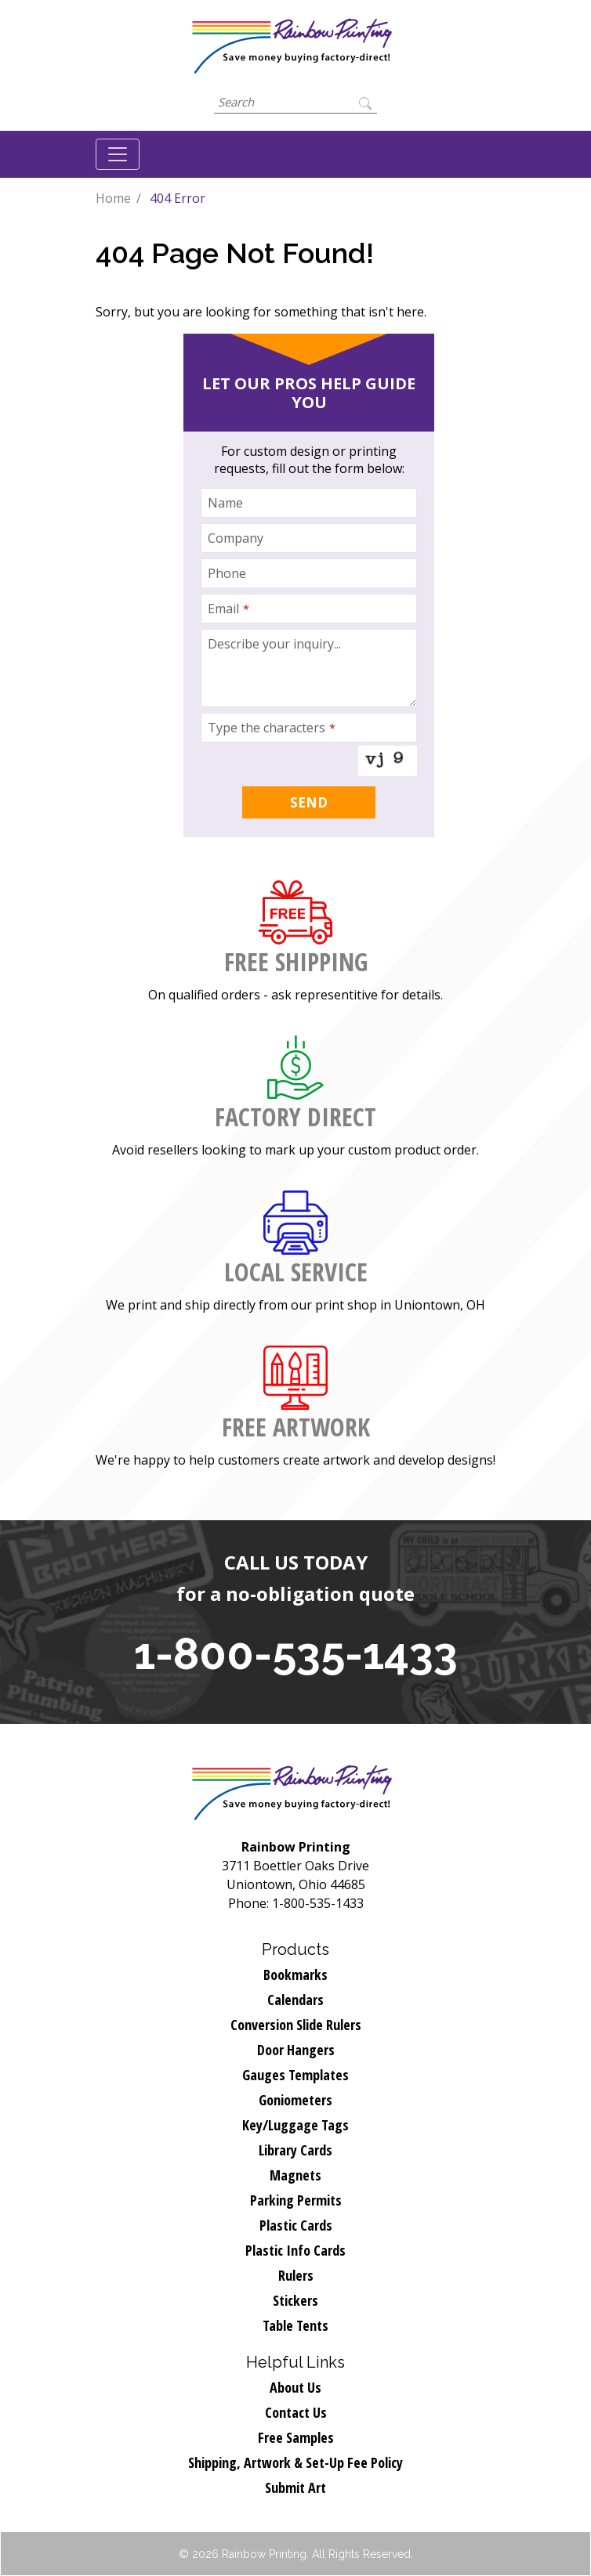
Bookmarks (295, 1974)
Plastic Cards (295, 2225)
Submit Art (295, 2487)
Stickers (295, 2300)
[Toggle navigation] (118, 154)
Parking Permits (296, 2200)
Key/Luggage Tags (295, 2124)
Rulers (296, 2275)
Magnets (295, 2175)
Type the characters (271, 727)
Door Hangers (296, 2049)
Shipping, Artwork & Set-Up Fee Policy (295, 2462)
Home (113, 198)
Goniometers (295, 2099)
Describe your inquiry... (274, 643)
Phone (227, 573)
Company (235, 538)
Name (225, 502)
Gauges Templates (295, 2074)
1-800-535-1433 (296, 1653)
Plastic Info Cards (295, 2250)
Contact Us (296, 2412)
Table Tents (295, 2325)
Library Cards (295, 2150)
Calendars (295, 1999)
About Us (295, 2387)
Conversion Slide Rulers (295, 2024)
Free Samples (296, 2437)
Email (228, 608)
